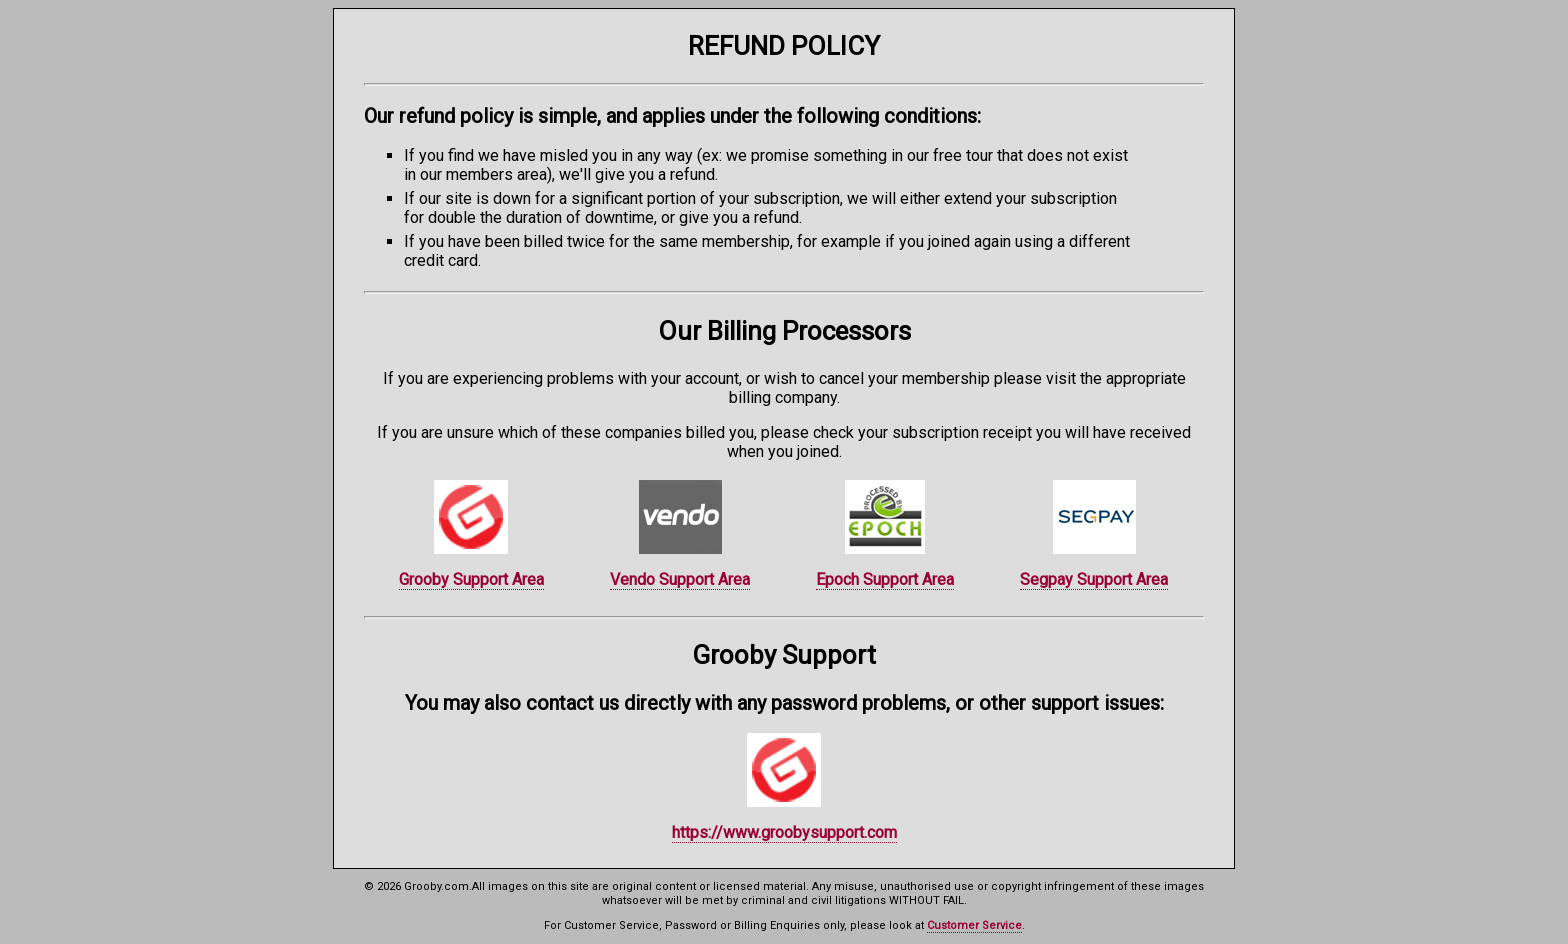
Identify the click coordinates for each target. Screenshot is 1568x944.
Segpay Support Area (1094, 579)
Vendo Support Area (680, 579)
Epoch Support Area (885, 579)
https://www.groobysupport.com (784, 832)
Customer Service (974, 925)
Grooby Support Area (471, 579)
